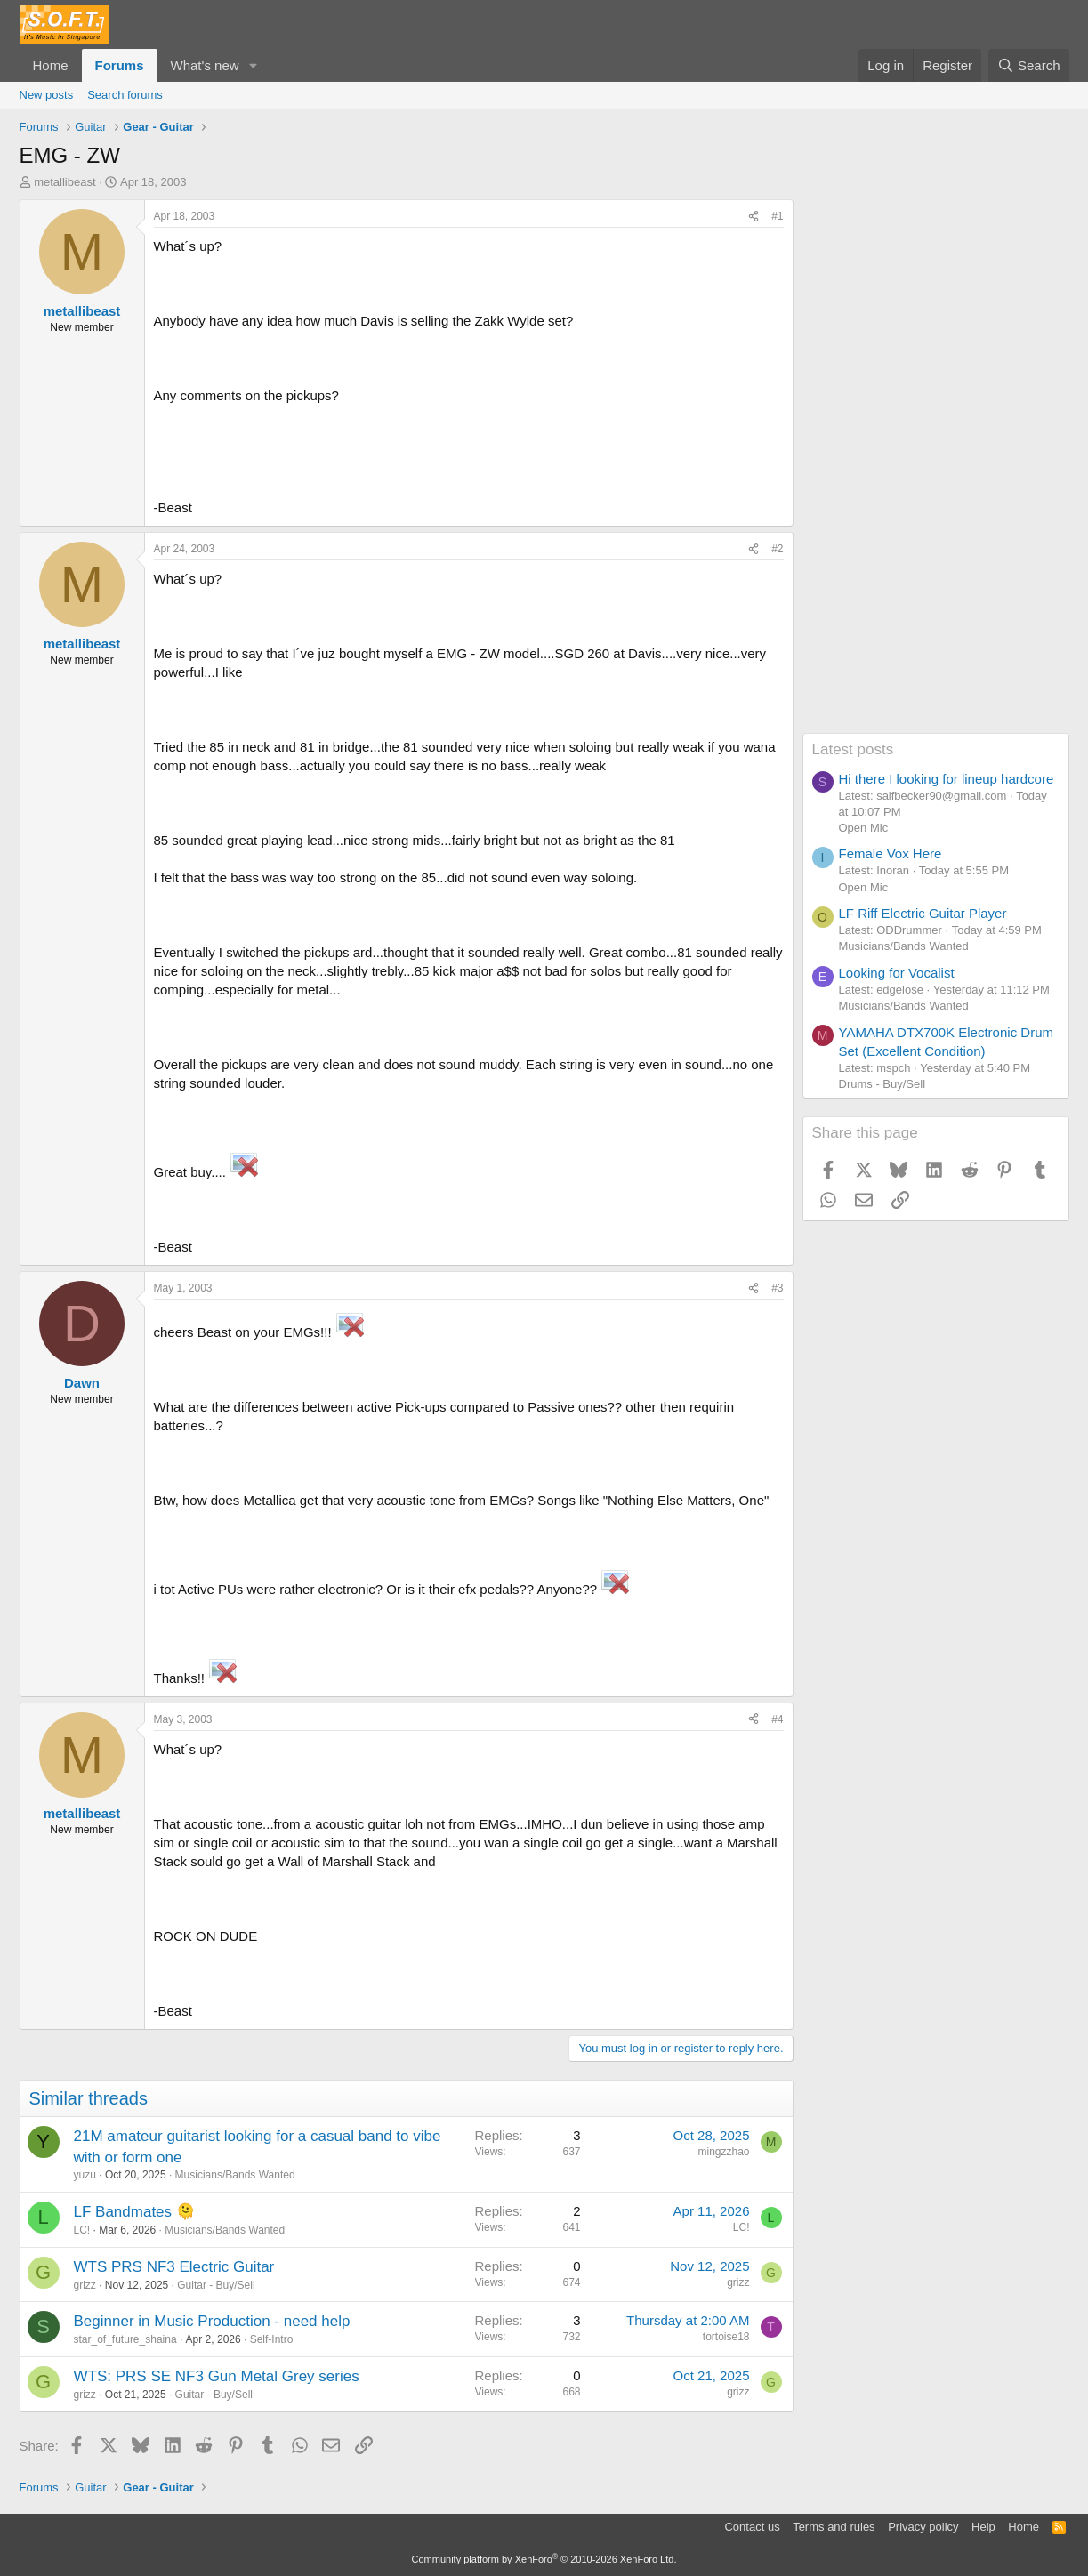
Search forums (125, 94)
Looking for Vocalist (897, 972)
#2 (777, 549)
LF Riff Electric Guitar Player (923, 913)
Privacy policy (923, 2526)
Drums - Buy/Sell (882, 1084)
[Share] (753, 216)
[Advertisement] (935, 466)
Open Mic (864, 827)
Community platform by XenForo (544, 2559)
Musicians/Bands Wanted (235, 2175)
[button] (252, 65)
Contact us (751, 2526)
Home (51, 65)
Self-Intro (272, 2339)
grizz (85, 2285)
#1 (777, 216)
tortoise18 (726, 2336)
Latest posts (853, 749)
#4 (777, 1719)
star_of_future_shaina (125, 2339)
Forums (119, 65)
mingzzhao (723, 2151)
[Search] (1028, 65)
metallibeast (64, 182)
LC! (82, 2230)
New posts (47, 94)
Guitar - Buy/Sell (215, 2285)
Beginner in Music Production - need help (212, 2321)
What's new (205, 65)
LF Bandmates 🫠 (134, 2211)
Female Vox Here (890, 853)
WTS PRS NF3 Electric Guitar (174, 2266)
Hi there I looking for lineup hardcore (946, 778)
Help (983, 2526)
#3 (777, 1288)
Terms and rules (833, 2526)
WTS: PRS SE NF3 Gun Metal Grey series (216, 2376)
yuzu (85, 2175)
